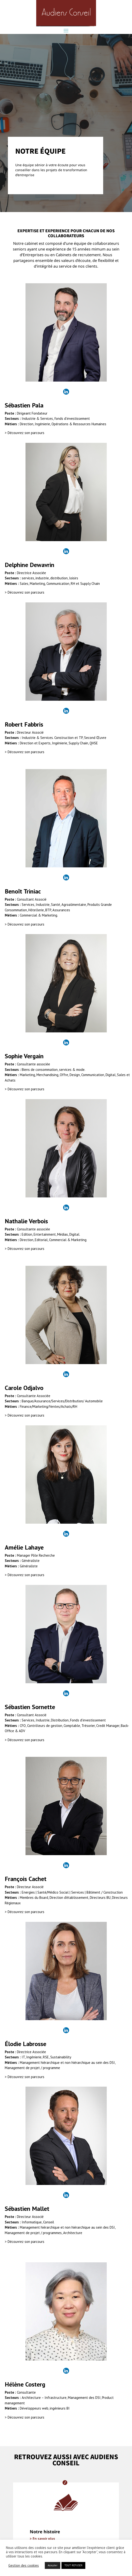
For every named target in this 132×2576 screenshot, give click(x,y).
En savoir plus (43, 2538)
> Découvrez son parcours (24, 432)
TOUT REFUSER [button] (73, 2565)
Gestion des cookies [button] (23, 2565)
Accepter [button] (52, 2565)
